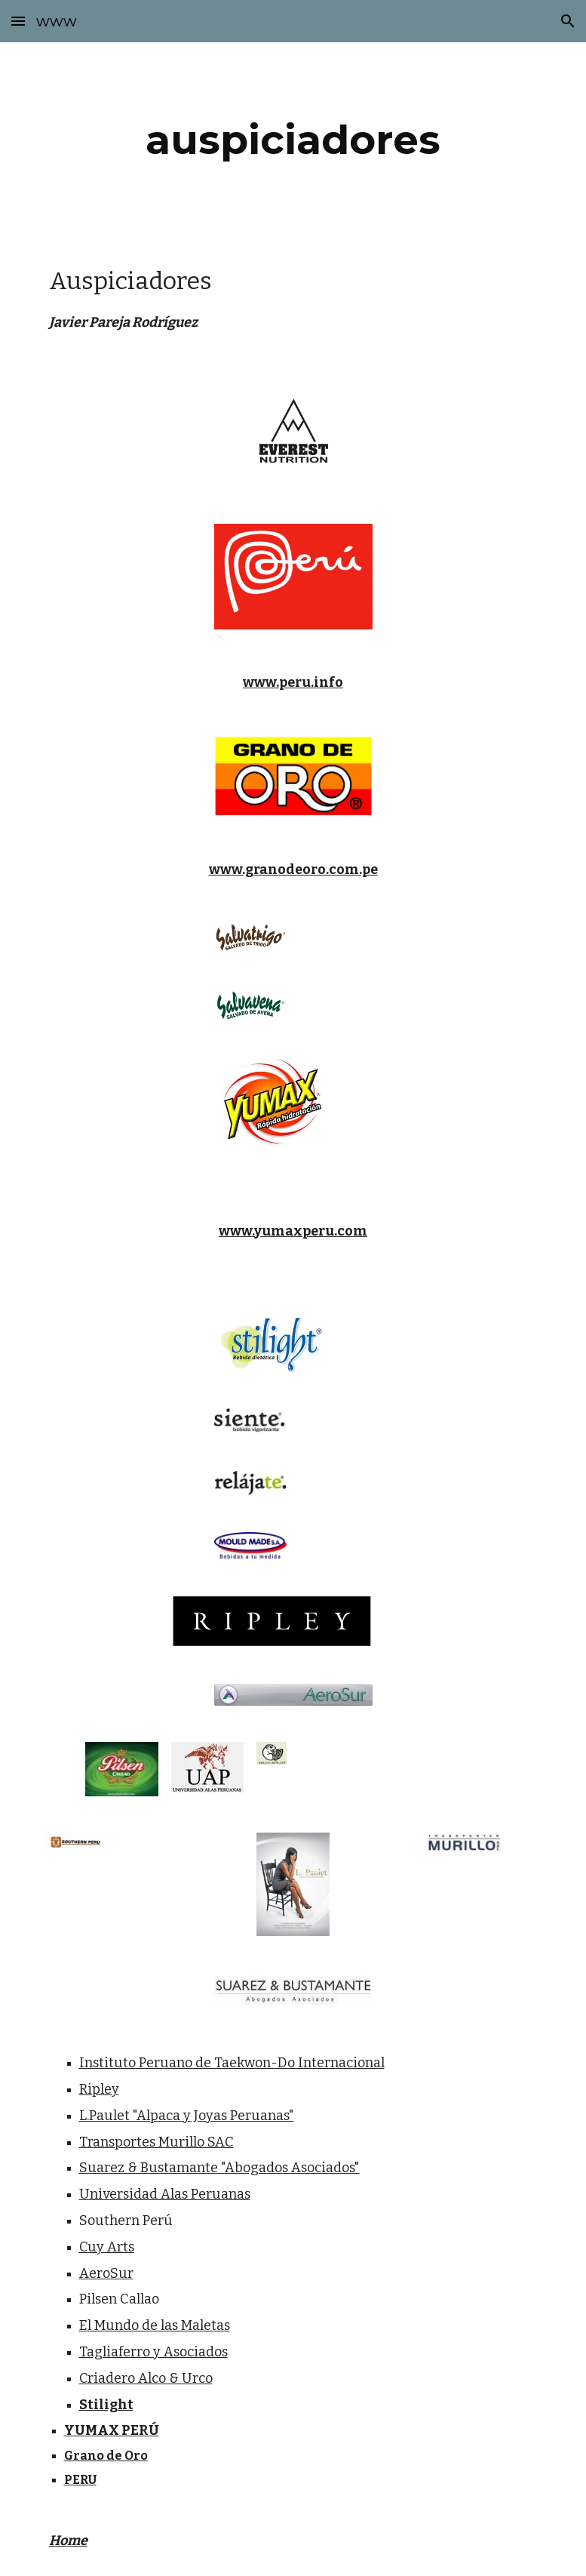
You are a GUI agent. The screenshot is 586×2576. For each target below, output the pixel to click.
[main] (293, 140)
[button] (18, 21)
